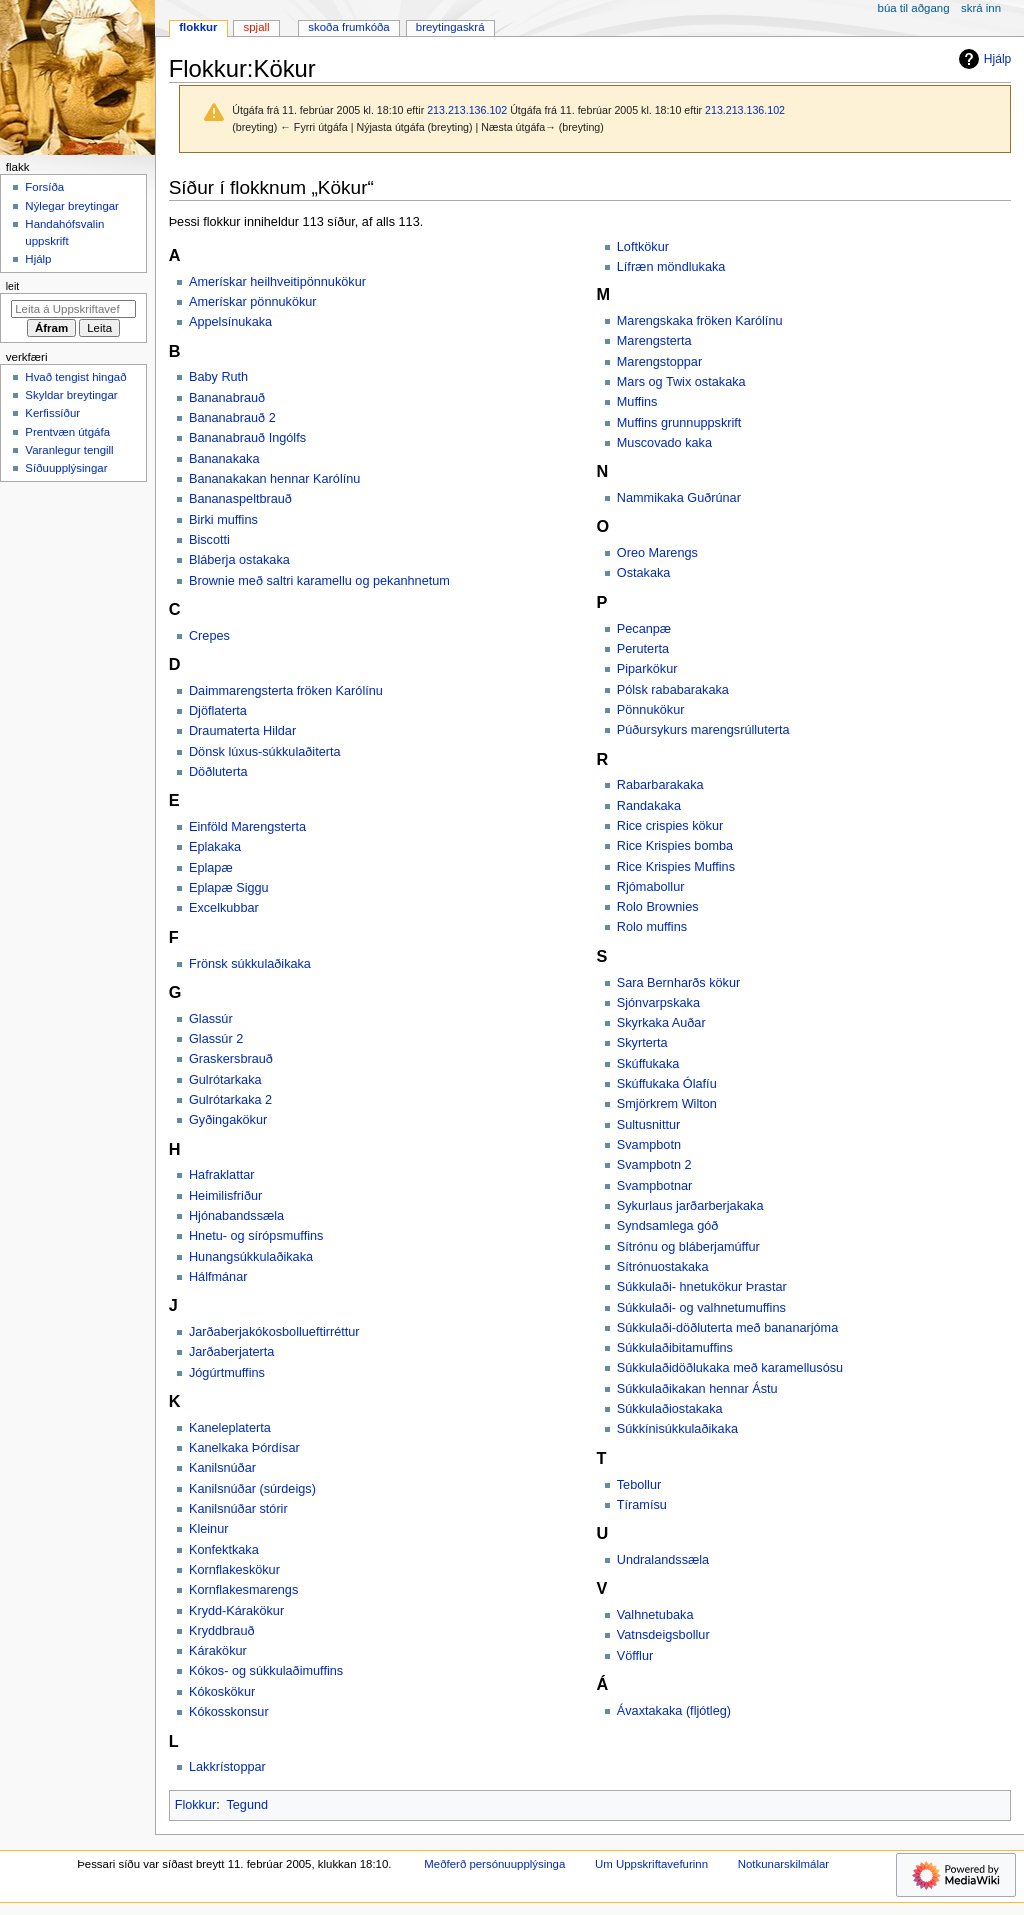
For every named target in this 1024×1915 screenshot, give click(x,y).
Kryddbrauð (222, 1631)
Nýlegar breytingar (72, 206)
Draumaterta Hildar (242, 731)
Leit (12, 286)
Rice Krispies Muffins (676, 867)
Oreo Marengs (657, 553)
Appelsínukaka (230, 322)
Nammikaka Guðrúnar (679, 498)
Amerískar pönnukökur (253, 302)
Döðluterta (218, 772)
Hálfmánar (218, 1277)
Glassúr (211, 1019)
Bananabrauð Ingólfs (247, 438)
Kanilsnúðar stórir (238, 1509)
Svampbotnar (654, 1186)
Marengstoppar (659, 362)
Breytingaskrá (450, 27)
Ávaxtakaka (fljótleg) (674, 1711)
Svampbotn (649, 1145)
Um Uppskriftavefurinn (651, 1864)
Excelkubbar (224, 908)
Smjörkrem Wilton (667, 1104)
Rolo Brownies (658, 907)
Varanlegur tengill (69, 450)
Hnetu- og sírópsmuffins (256, 1236)
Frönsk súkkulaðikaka (250, 964)
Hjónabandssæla (236, 1216)
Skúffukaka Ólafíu (667, 1084)
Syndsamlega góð (668, 1226)
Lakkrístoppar (227, 1767)
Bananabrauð (227, 398)
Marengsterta (654, 341)
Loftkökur (643, 247)
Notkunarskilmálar (783, 1864)
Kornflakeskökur (234, 1570)
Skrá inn (981, 8)
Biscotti (209, 540)
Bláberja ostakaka (239, 560)
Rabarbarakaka (660, 785)
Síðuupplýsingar (66, 468)
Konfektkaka (224, 1550)
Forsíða (44, 187)
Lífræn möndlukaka (671, 267)
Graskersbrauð (231, 1059)
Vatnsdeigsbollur (663, 1635)
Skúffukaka (648, 1064)
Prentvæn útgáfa (67, 432)
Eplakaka (215, 847)
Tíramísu (642, 1505)
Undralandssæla (663, 1560)
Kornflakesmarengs (243, 1590)
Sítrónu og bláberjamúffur (688, 1247)
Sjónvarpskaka (658, 1003)
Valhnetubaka (655, 1615)
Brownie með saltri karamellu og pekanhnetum (319, 581)
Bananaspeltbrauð (240, 499)
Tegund (247, 1805)
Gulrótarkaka (225, 1080)
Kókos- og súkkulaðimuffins (266, 1671)
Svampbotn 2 (654, 1165)
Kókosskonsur (229, 1712)
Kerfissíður (52, 413)
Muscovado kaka (664, 443)
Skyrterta (642, 1043)
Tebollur (639, 1485)
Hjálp (982, 59)
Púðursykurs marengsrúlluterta (703, 730)
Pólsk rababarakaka (673, 690)
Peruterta (643, 649)
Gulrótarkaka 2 (230, 1100)
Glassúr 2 (216, 1039)
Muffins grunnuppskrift (679, 423)
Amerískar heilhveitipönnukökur (277, 282)
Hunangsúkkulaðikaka (251, 1257)
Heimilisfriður (225, 1196)
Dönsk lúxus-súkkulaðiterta (265, 752)
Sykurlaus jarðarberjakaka (690, 1206)
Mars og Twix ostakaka (681, 382)
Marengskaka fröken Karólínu (700, 321)
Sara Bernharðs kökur (678, 983)
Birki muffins (223, 520)
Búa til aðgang (914, 8)
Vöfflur (635, 1656)
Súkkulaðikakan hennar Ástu (697, 1389)
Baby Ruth (218, 377)
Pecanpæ (644, 629)
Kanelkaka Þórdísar (244, 1448)
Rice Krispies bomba (675, 846)
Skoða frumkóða (349, 27)
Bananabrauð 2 (232, 418)
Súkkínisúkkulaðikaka (677, 1429)
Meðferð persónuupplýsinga (494, 1864)
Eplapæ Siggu (229, 888)
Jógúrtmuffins (227, 1373)
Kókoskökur (222, 1692)
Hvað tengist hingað (75, 377)
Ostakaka (644, 573)
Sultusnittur (648, 1125)
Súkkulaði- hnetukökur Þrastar (702, 1287)
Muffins (637, 402)
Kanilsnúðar (222, 1468)
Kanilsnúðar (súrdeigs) (252, 1489)
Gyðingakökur (228, 1120)
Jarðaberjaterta (231, 1352)
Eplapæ (211, 868)
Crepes (209, 636)
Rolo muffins (652, 927)
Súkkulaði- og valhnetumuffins (701, 1308)
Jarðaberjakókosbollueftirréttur (274, 1332)
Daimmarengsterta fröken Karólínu (286, 691)
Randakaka (649, 806)
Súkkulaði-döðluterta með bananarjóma (727, 1328)
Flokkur (196, 1805)
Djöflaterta (218, 711)
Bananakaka (224, 459)
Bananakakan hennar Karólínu (274, 479)
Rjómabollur (651, 887)
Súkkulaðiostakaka (670, 1409)
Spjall (257, 27)
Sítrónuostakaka (663, 1267)
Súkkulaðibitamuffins (675, 1348)
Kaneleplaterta (230, 1428)
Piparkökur (647, 669)
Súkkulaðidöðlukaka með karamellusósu (730, 1368)
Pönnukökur (651, 710)
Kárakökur (218, 1651)
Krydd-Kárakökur (236, 1611)
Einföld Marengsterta (247, 827)
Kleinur (209, 1529)
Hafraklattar (222, 1175)
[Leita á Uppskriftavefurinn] (73, 309)
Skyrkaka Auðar (661, 1023)
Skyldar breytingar (71, 395)
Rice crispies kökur (670, 826)
